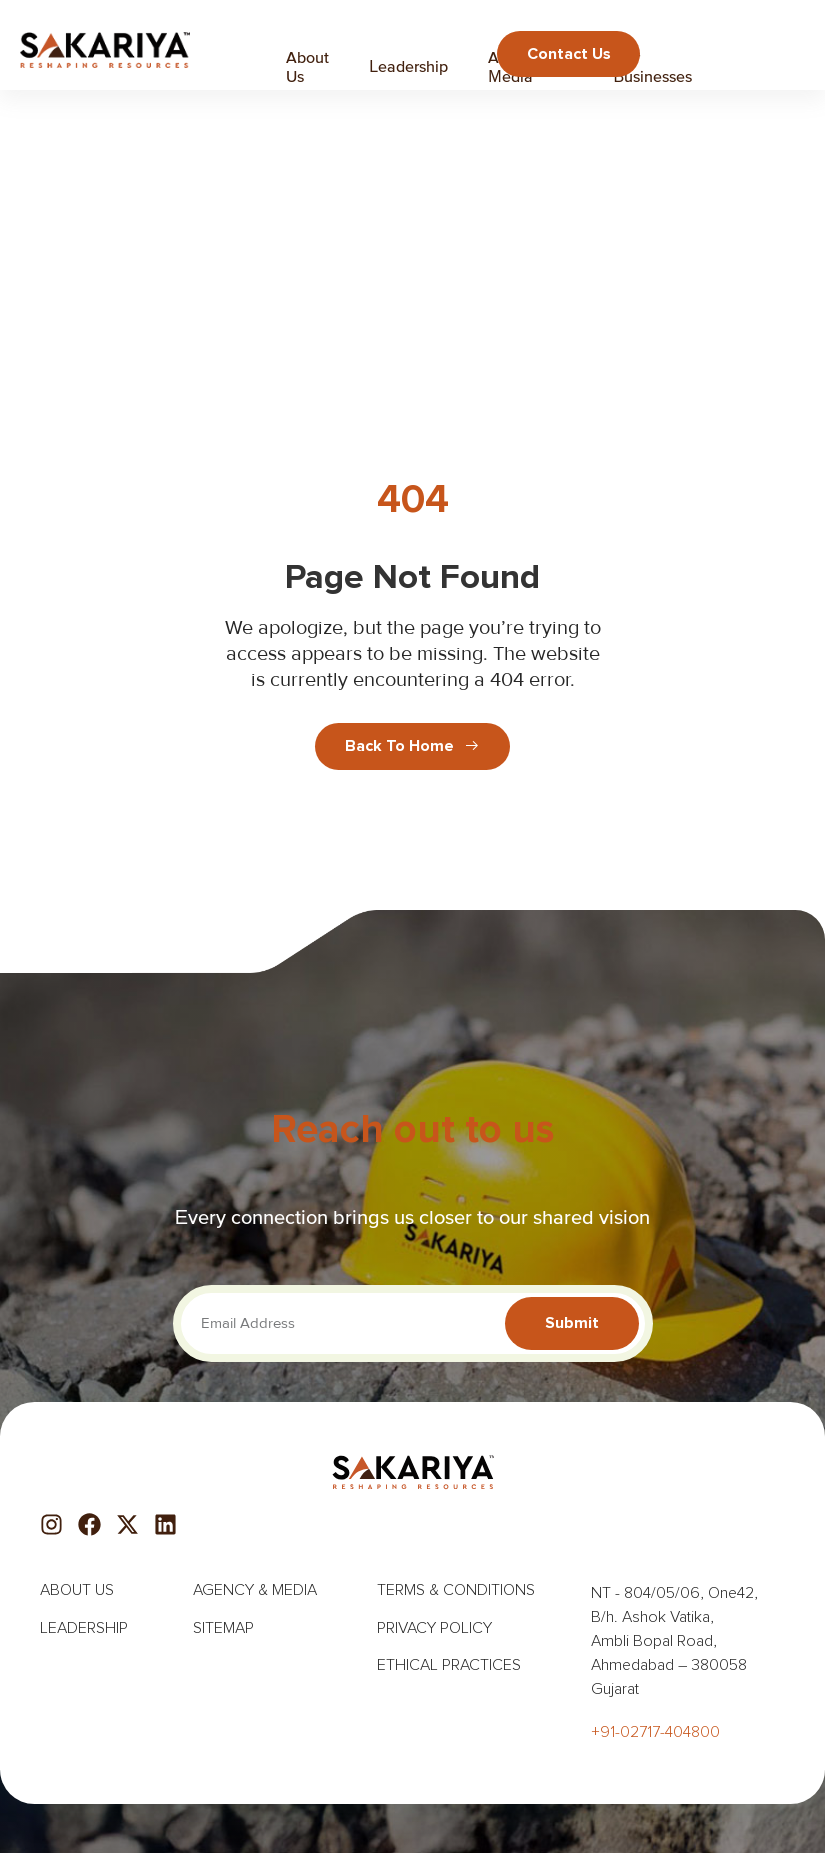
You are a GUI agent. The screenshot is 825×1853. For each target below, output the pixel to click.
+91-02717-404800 (655, 1732)
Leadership (408, 66)
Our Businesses (653, 66)
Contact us (568, 53)
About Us (307, 66)
